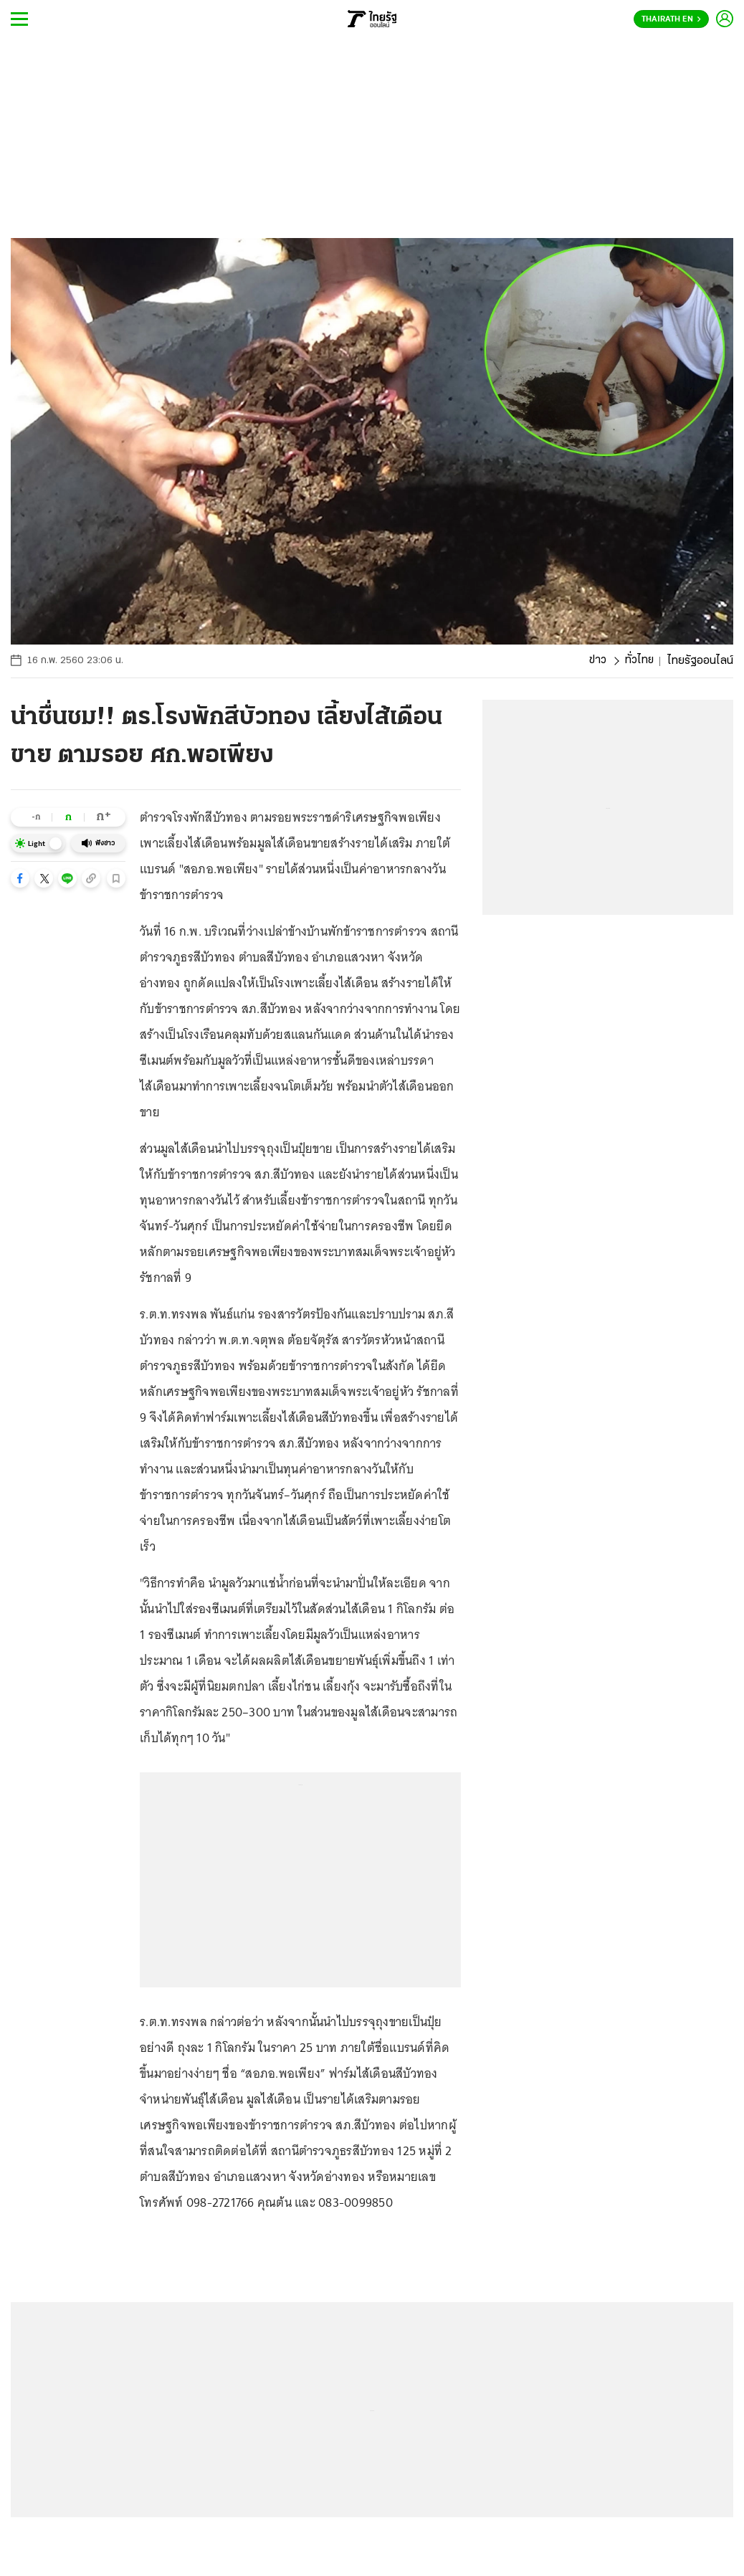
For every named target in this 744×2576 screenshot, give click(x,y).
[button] (20, 878)
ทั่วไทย (639, 661)
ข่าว (597, 661)
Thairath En (671, 19)
